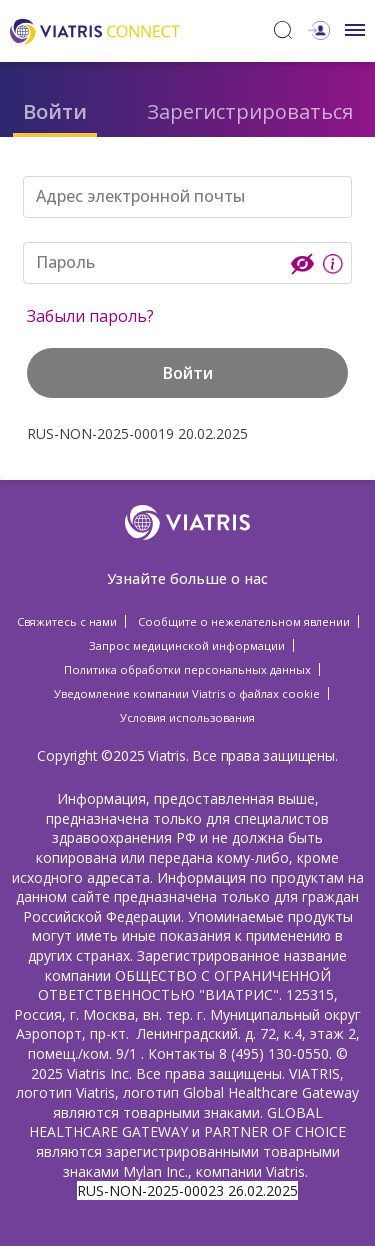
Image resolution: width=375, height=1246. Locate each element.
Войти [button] (188, 373)
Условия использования (187, 717)
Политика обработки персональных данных (187, 669)
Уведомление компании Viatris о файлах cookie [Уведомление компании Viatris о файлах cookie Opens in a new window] (187, 693)
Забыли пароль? (90, 316)
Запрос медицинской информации (187, 645)
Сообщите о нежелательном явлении (244, 621)
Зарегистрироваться (250, 111)
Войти (55, 111)
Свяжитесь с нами (67, 621)
